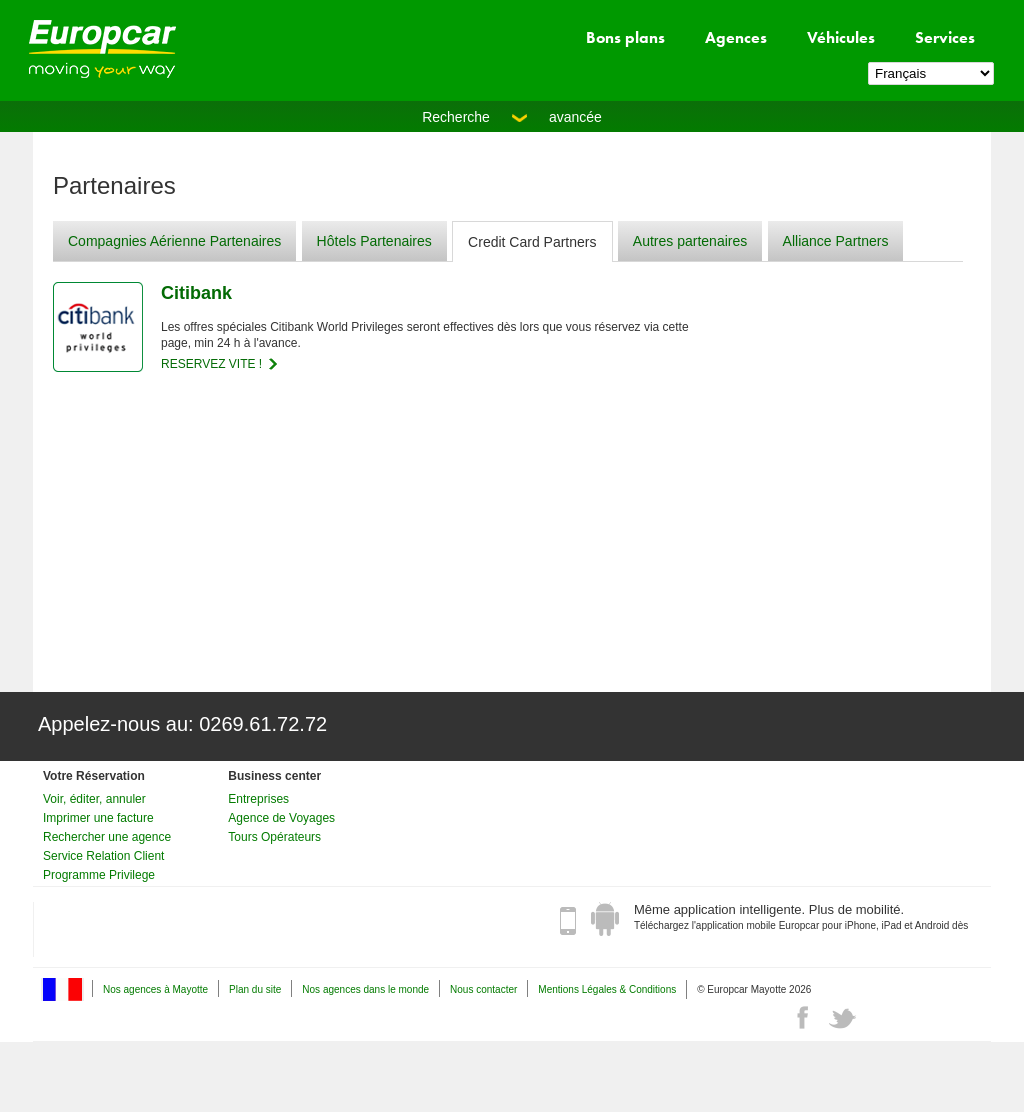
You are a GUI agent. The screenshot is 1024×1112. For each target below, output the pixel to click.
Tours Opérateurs (274, 837)
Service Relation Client (103, 856)
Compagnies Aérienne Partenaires (174, 241)
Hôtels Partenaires (374, 241)
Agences (736, 37)
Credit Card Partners (532, 242)
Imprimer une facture (98, 818)
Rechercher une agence (107, 837)
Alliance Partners (836, 241)
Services (945, 37)
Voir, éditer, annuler (94, 799)
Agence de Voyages (281, 818)
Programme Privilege (99, 875)
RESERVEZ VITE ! (211, 364)
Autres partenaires (690, 241)
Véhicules (841, 37)
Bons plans (625, 37)
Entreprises (258, 799)
